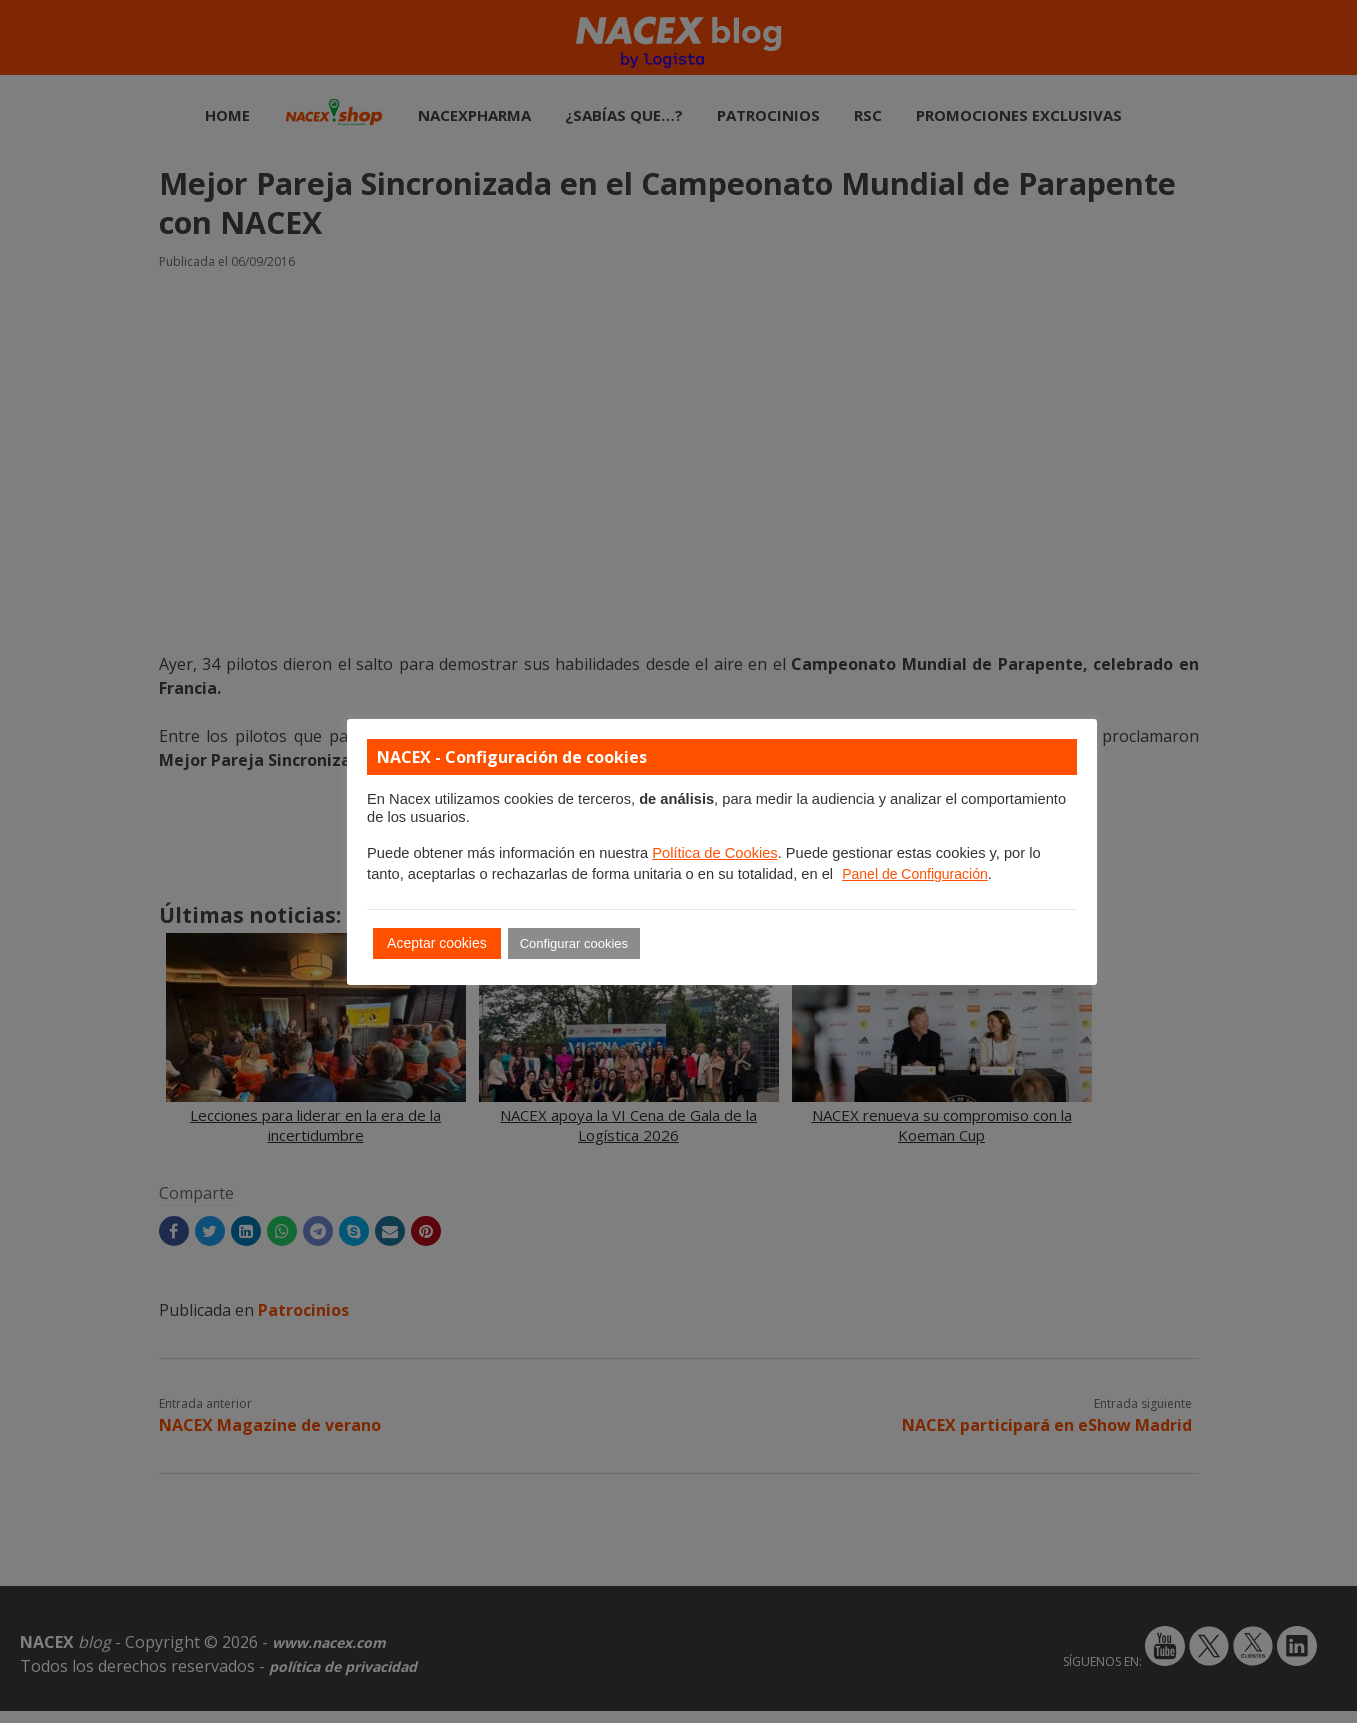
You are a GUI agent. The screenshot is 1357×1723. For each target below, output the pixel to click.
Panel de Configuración (915, 874)
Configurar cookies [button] (574, 943)
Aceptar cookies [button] (437, 943)
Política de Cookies (714, 853)
